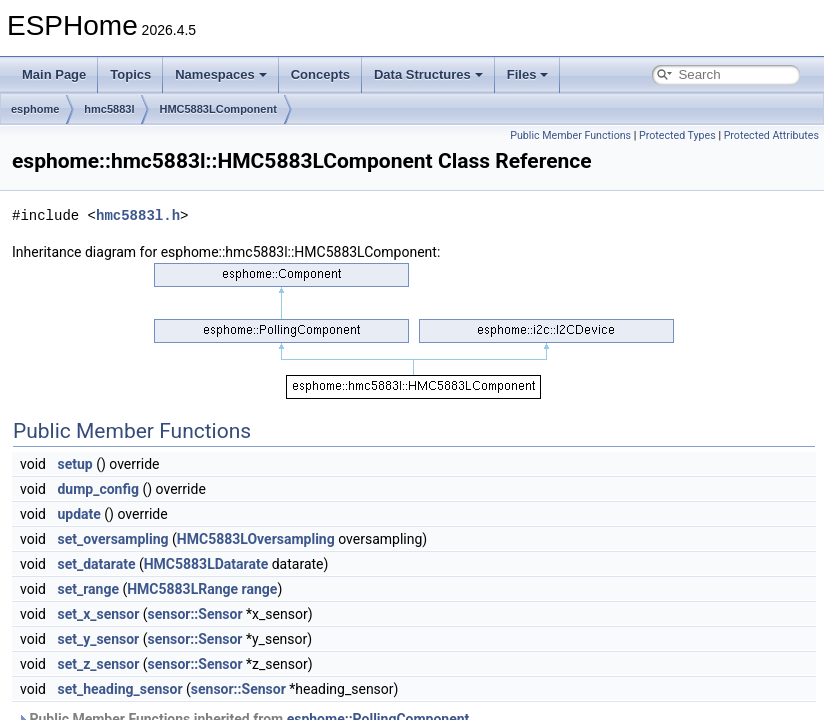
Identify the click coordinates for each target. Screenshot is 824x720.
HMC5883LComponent (217, 109)
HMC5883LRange (182, 589)
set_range (88, 589)
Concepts (320, 74)
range (260, 589)
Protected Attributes (771, 135)
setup (74, 464)
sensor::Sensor (195, 614)
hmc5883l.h (138, 215)
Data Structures (428, 74)
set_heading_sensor (119, 689)
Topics (130, 74)
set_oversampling (112, 539)
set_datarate (96, 564)
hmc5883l (109, 109)
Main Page (54, 74)
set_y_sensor (98, 639)
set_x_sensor (98, 614)
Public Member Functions (570, 135)
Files (528, 74)
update (78, 514)
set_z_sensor (98, 664)
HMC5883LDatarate (206, 564)
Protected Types (677, 135)
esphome (35, 109)
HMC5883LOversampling (256, 539)
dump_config (98, 489)
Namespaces (221, 74)
